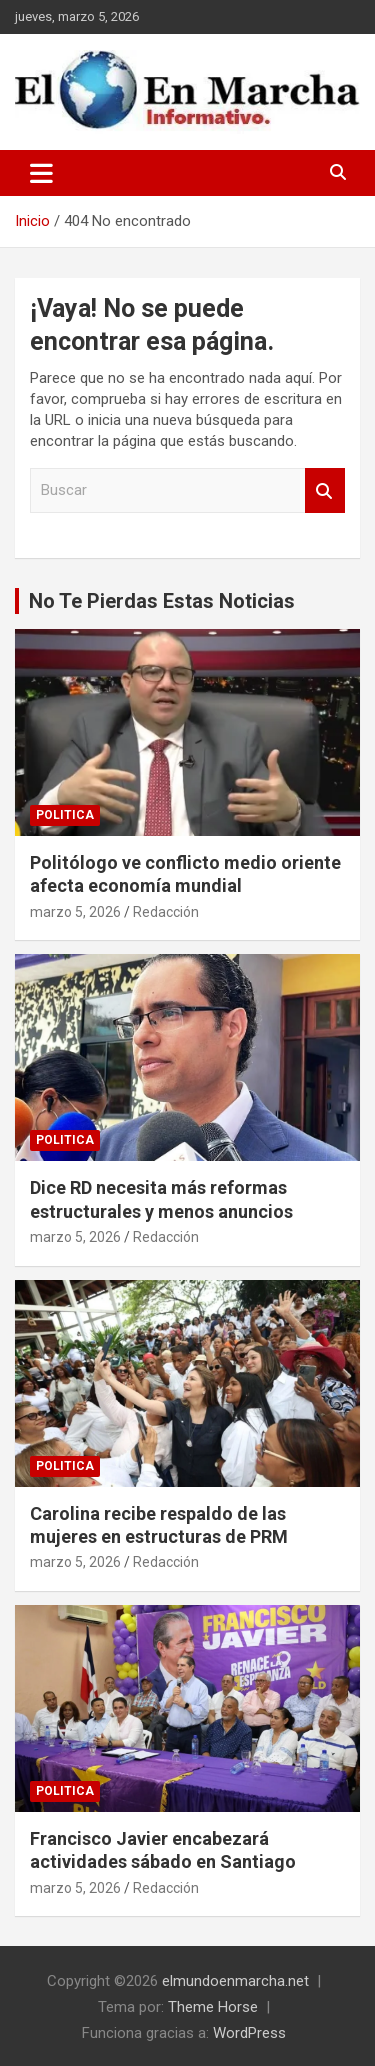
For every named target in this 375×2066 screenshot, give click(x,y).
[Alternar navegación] (41, 173)
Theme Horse (213, 2007)
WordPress (249, 2033)
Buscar (325, 490)
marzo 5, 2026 (75, 912)
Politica (65, 815)
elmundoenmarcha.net (235, 1981)
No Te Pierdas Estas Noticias (162, 601)
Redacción (166, 912)
